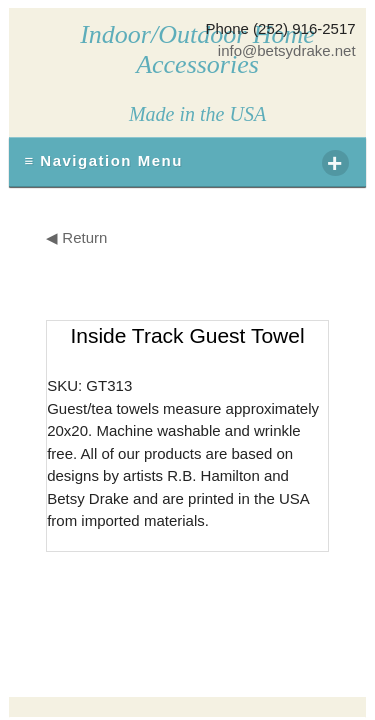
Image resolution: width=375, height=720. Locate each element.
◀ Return (76, 237)
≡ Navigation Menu (186, 163)
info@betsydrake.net (287, 50)
